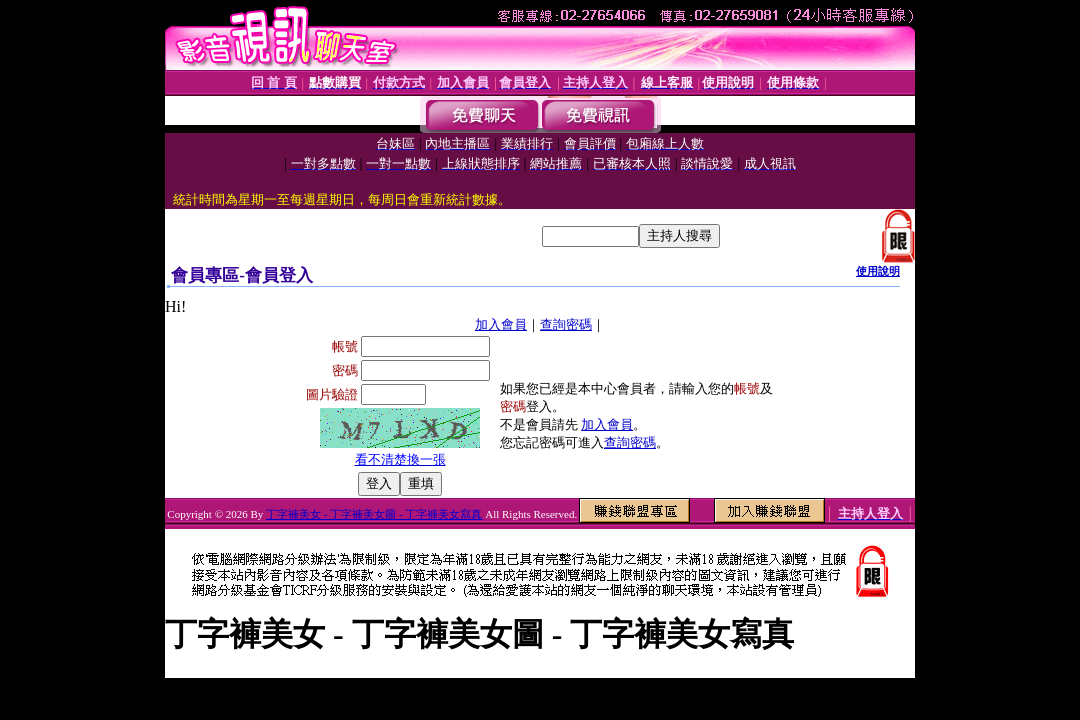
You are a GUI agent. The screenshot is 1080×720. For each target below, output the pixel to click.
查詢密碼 (566, 324)
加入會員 (501, 324)
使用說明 (878, 271)
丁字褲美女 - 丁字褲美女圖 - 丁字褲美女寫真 (374, 514)
